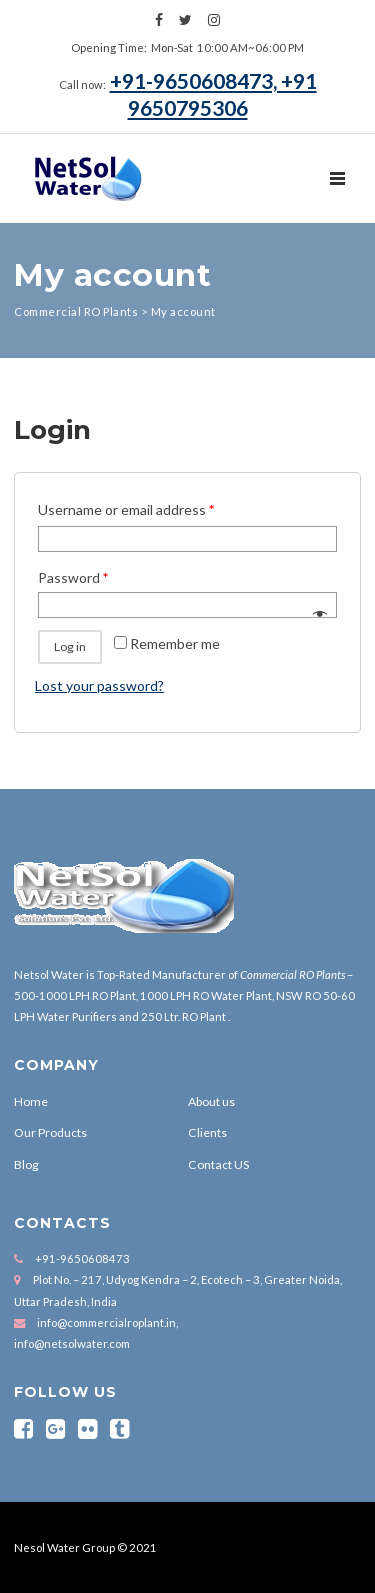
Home (31, 1101)
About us (211, 1101)
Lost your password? (99, 685)
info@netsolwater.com (72, 1343)
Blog (26, 1164)
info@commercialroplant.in (106, 1322)
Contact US (218, 1164)
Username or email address (126, 509)
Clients (207, 1132)
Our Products (50, 1132)
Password (73, 577)
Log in (70, 646)
